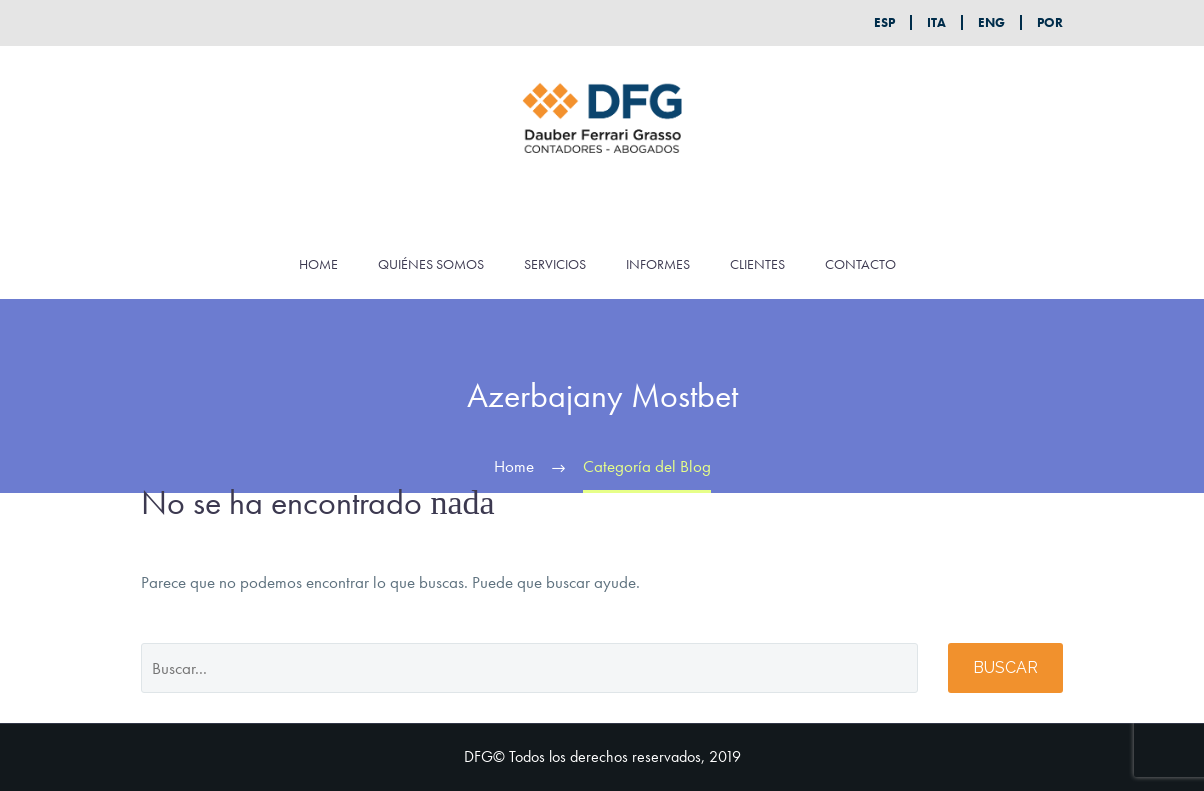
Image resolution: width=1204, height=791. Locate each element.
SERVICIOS (555, 264)
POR (1050, 22)
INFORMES (658, 264)
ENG (991, 22)
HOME (318, 264)
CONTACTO (860, 264)
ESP (884, 22)
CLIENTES (757, 264)
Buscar (1005, 667)
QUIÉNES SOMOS (431, 264)
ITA (936, 22)
